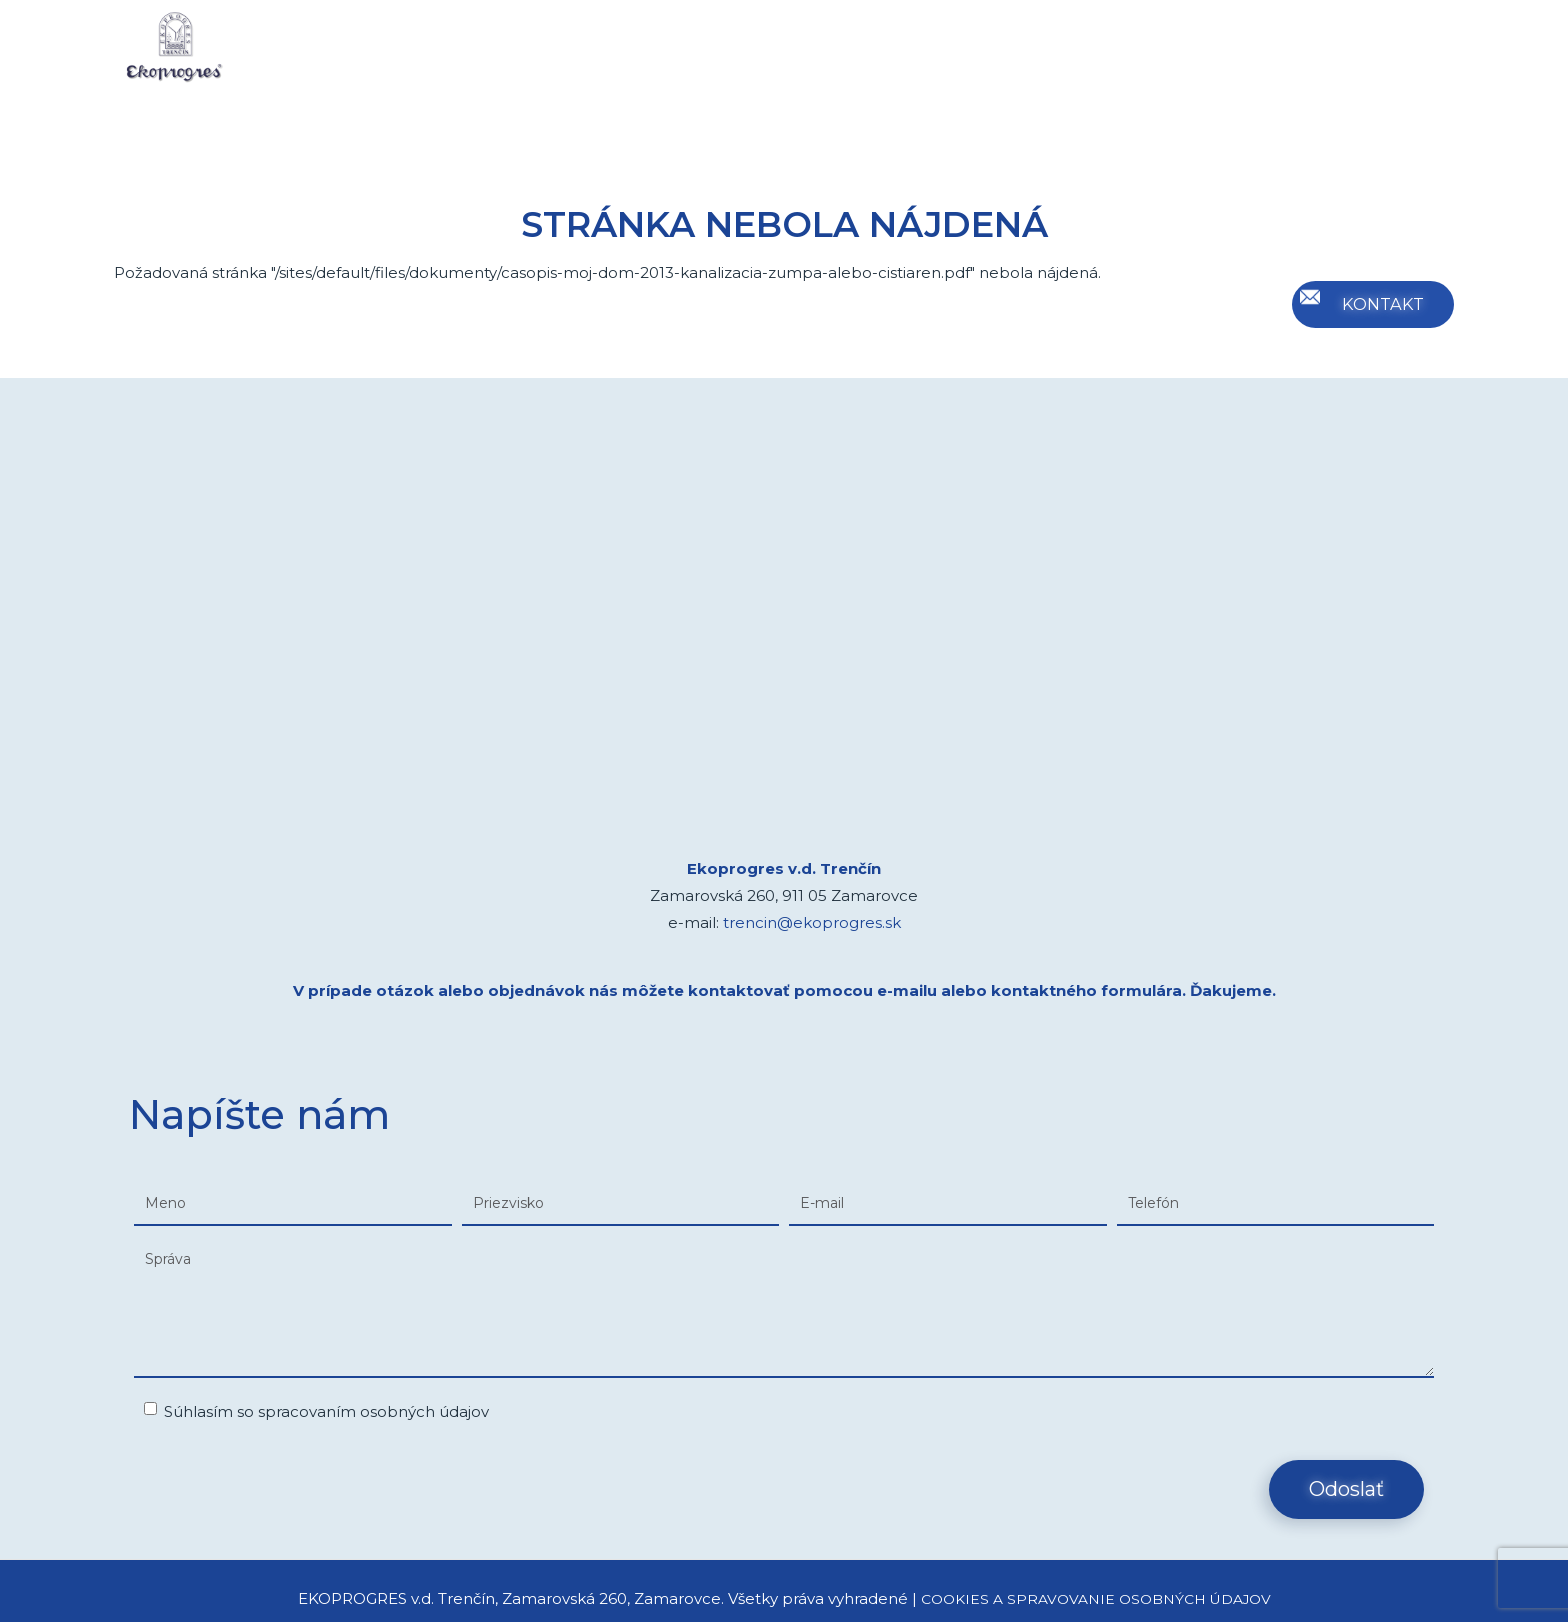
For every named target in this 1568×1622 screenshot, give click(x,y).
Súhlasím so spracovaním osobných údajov (316, 1411)
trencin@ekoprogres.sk (812, 922)
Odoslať (1346, 1489)
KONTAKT (1379, 304)
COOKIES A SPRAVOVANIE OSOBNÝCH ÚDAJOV (1095, 1598)
